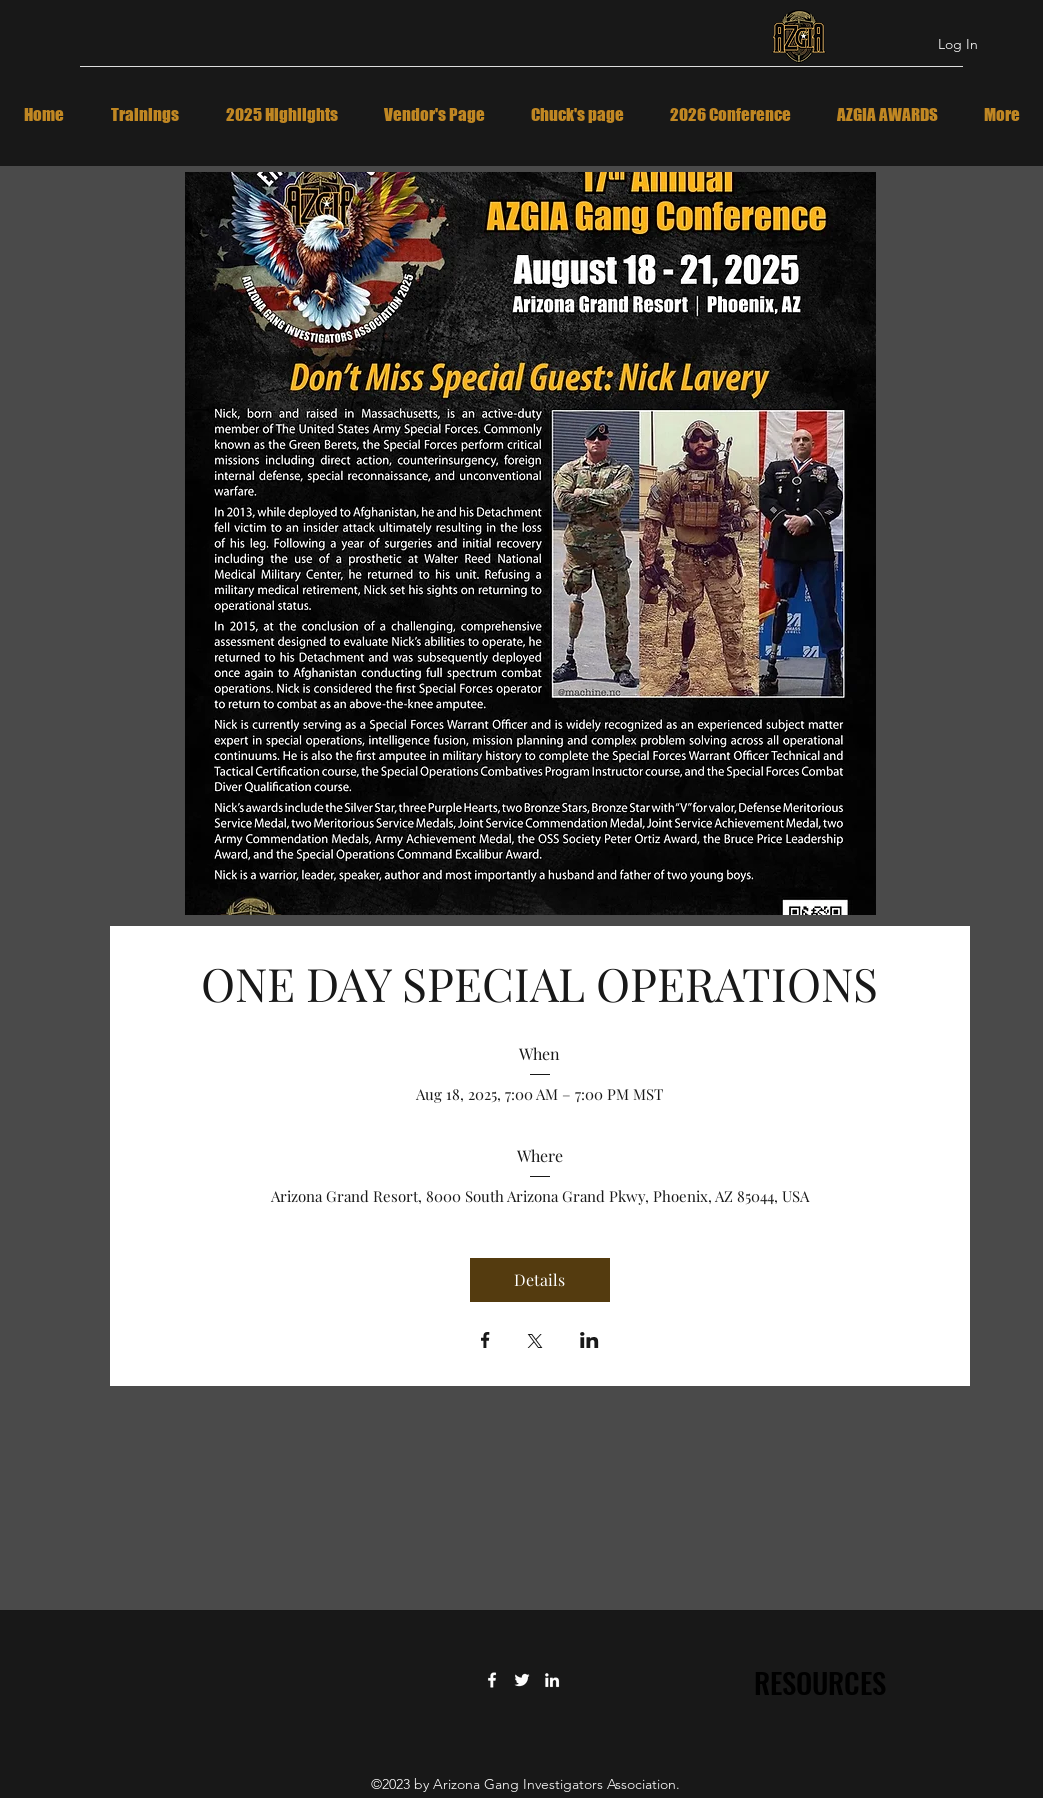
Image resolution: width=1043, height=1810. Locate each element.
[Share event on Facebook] (485, 1342)
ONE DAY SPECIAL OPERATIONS (539, 983)
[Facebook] (492, 1680)
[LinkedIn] (552, 1680)
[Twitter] (522, 1680)
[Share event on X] (535, 1343)
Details (539, 1279)
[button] (530, 543)
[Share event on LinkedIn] (589, 1342)
